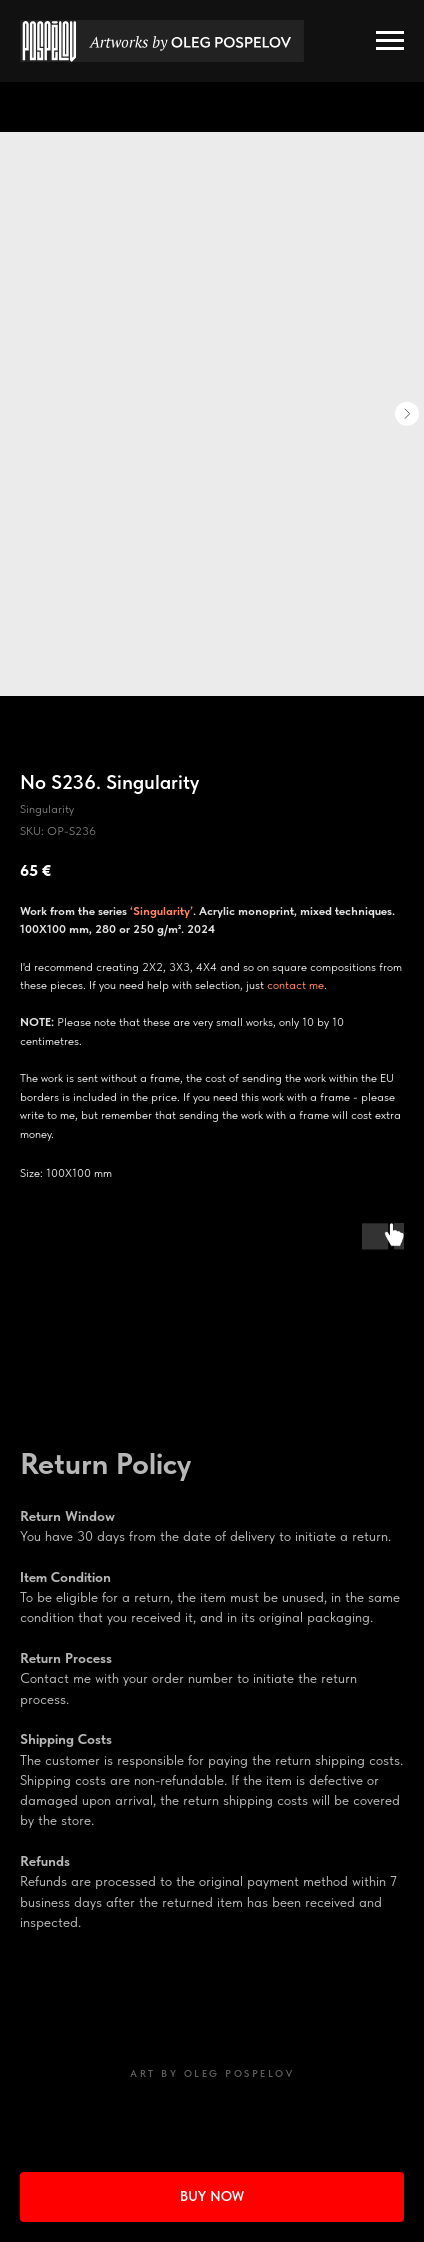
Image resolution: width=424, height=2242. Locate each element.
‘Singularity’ (161, 911)
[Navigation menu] (390, 41)
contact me (295, 985)
